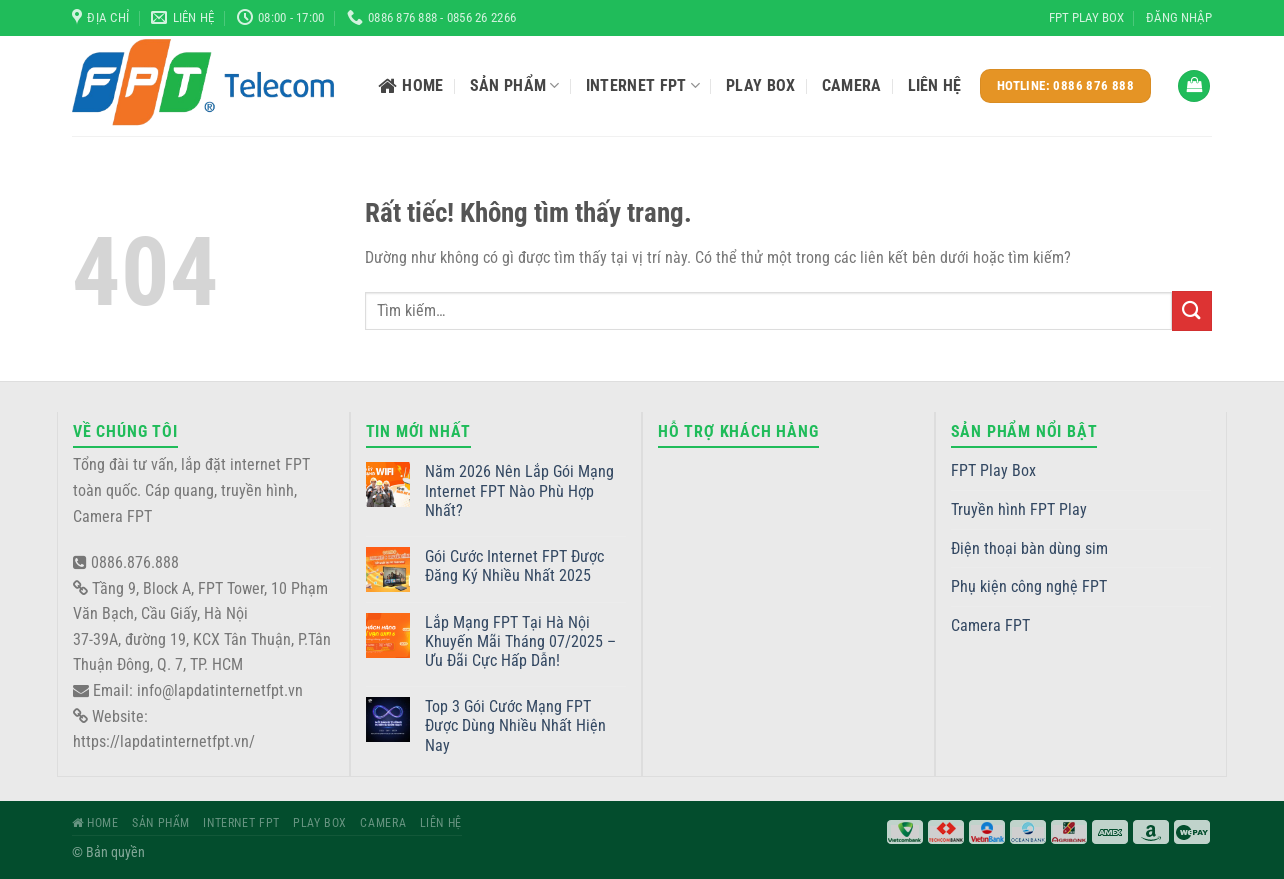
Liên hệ (935, 85)
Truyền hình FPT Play (1019, 509)
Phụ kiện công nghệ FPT (1029, 586)
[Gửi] (1192, 310)
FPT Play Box (1086, 17)
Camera (852, 85)
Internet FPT (643, 86)
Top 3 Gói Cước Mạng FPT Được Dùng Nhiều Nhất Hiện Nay (515, 725)
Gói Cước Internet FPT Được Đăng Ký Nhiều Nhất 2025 (514, 566)
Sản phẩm (515, 86)
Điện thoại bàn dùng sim (1029, 548)
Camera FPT (990, 625)
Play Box (761, 85)
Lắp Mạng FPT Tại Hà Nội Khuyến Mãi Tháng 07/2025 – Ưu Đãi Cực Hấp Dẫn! (520, 641)
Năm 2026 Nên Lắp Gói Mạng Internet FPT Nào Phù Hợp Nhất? (519, 490)
